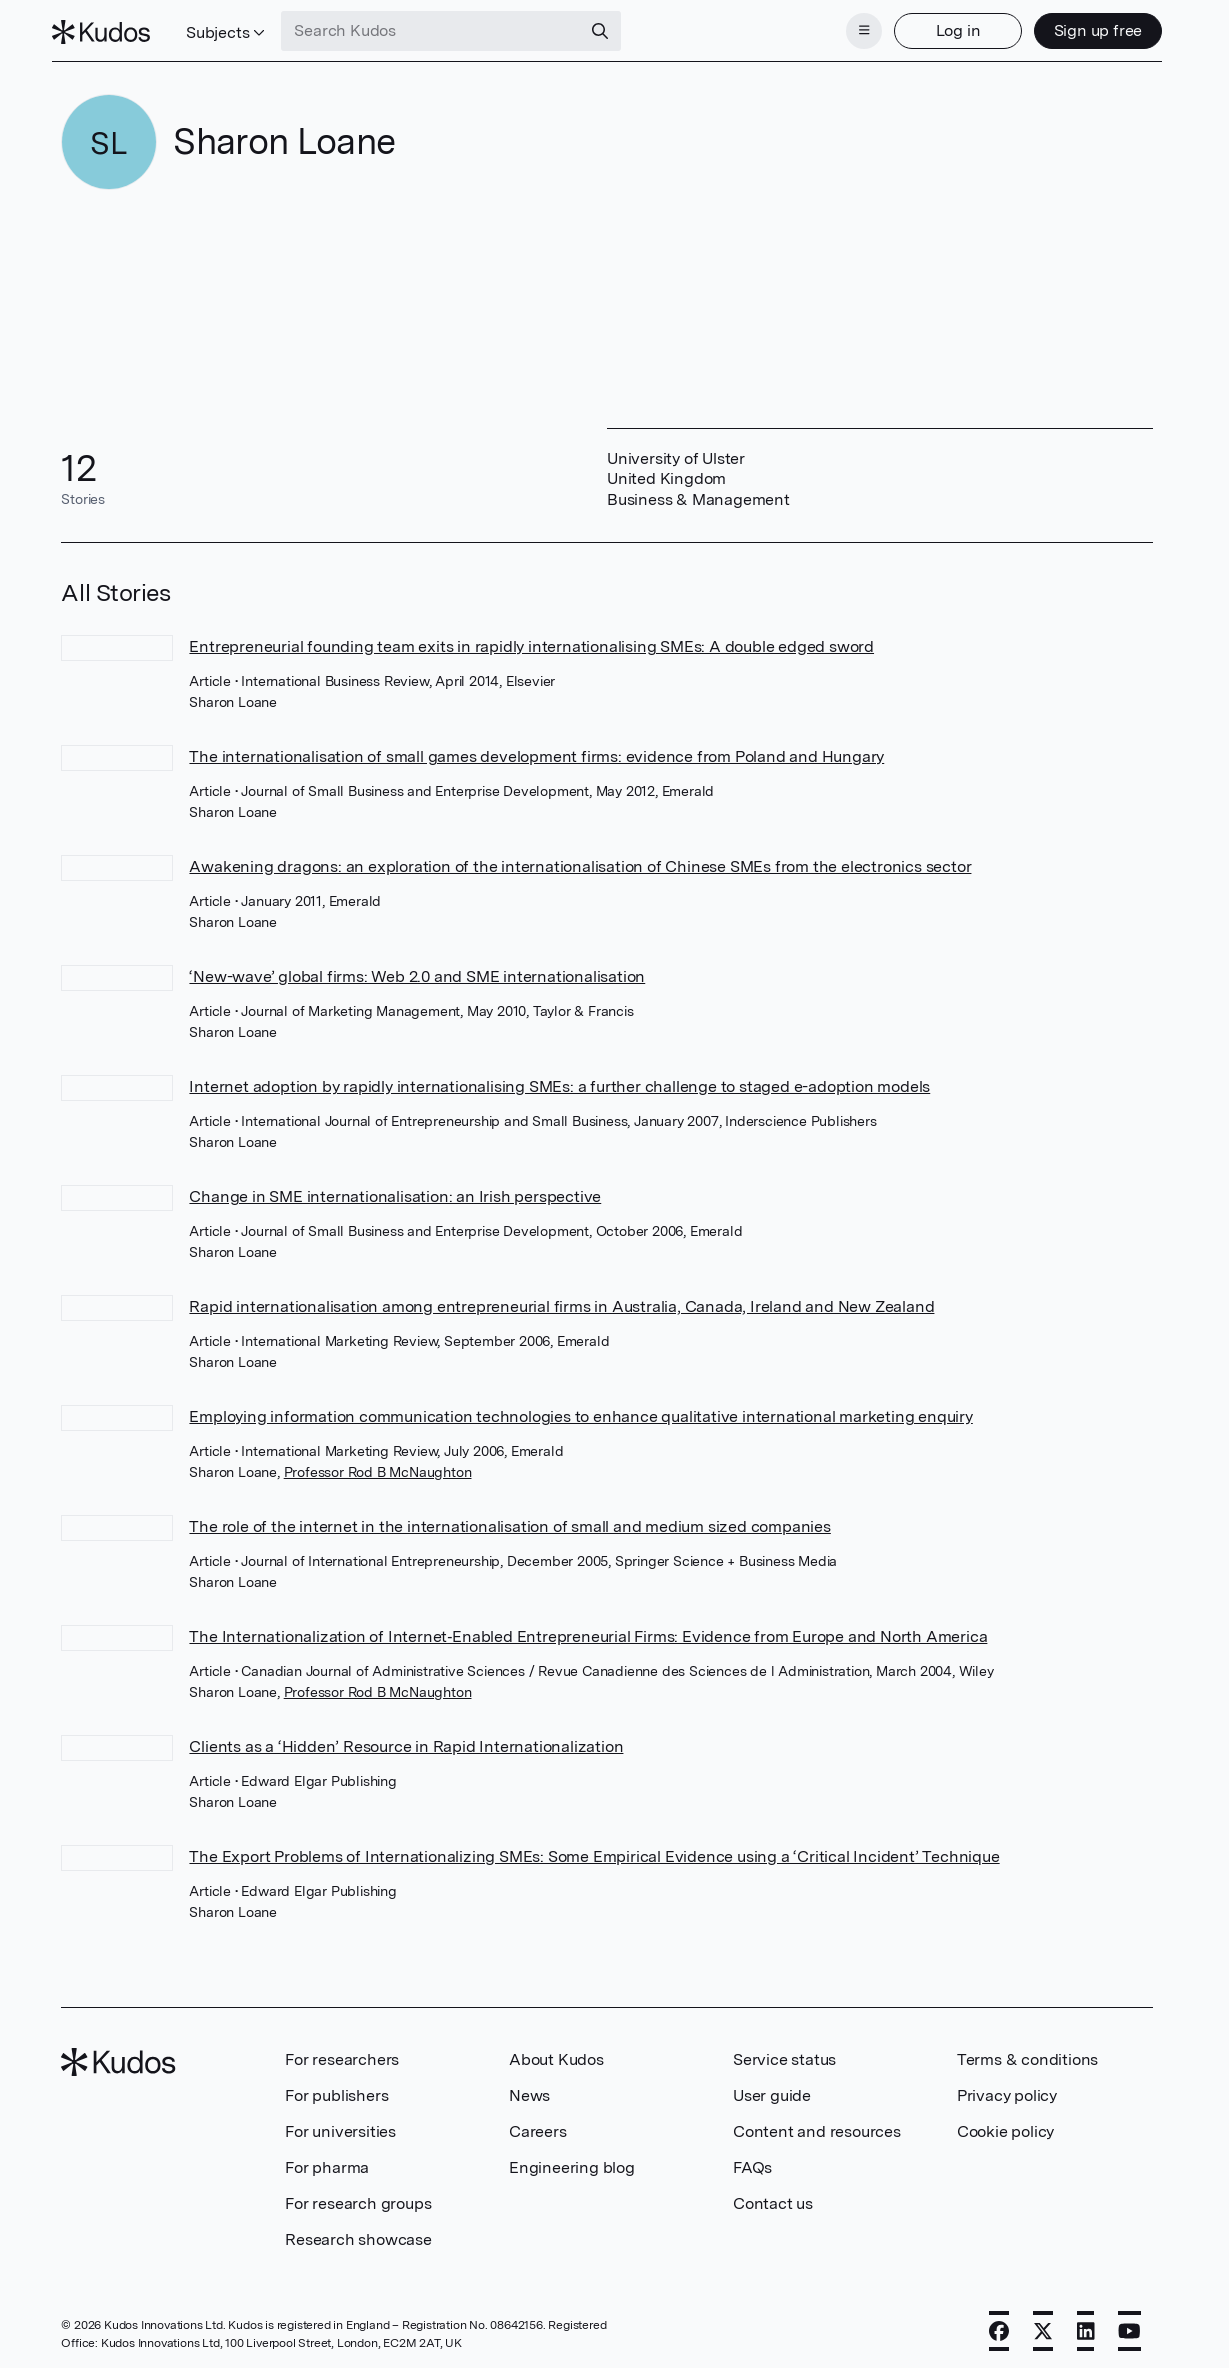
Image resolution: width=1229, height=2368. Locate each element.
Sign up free (1088, 27)
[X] (1043, 2325)
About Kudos (556, 2053)
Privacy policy (1007, 2089)
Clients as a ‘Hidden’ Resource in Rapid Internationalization (406, 1740)
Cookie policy (1005, 2125)
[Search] (610, 28)
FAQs (752, 2161)
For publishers (336, 2089)
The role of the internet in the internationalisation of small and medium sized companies (509, 1520)
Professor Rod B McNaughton (378, 1466)
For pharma (327, 2161)
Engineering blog (572, 2161)
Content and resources (817, 2125)
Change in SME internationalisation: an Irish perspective (395, 1190)
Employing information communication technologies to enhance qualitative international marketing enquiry (580, 1410)
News (529, 2089)
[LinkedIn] (1086, 2325)
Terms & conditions (1027, 2053)
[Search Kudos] (441, 28)
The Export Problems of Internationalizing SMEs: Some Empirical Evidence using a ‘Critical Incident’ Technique (594, 1850)
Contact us (773, 2197)
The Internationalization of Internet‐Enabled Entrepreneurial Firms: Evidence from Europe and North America (588, 1630)
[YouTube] (1129, 2325)
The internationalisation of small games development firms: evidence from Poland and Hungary (536, 750)
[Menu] (855, 28)
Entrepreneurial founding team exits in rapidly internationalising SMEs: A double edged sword (531, 640)
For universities (340, 2125)
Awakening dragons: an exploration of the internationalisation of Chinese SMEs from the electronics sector (580, 860)
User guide (772, 2089)
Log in (948, 27)
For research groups (358, 2197)
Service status (784, 2053)
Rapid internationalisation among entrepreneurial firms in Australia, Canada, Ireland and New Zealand (561, 1300)
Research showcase (358, 2233)
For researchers (342, 2053)
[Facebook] (999, 2325)
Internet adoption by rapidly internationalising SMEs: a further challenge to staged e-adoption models (559, 1080)
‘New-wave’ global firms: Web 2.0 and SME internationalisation (417, 970)
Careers (538, 2125)
